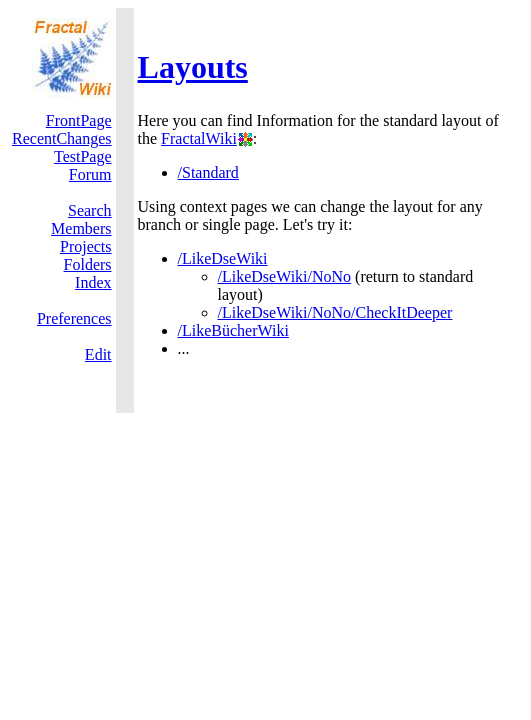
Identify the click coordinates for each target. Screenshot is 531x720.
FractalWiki (199, 138)
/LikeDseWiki (223, 258)
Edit (98, 354)
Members (81, 228)
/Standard (208, 172)
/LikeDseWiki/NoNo (285, 276)
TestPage (83, 156)
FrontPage (79, 120)
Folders (88, 264)
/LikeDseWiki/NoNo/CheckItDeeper (335, 312)
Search (90, 210)
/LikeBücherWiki (233, 330)
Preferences (74, 318)
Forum (90, 174)
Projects (86, 246)
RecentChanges (62, 138)
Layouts (193, 67)
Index (93, 282)
